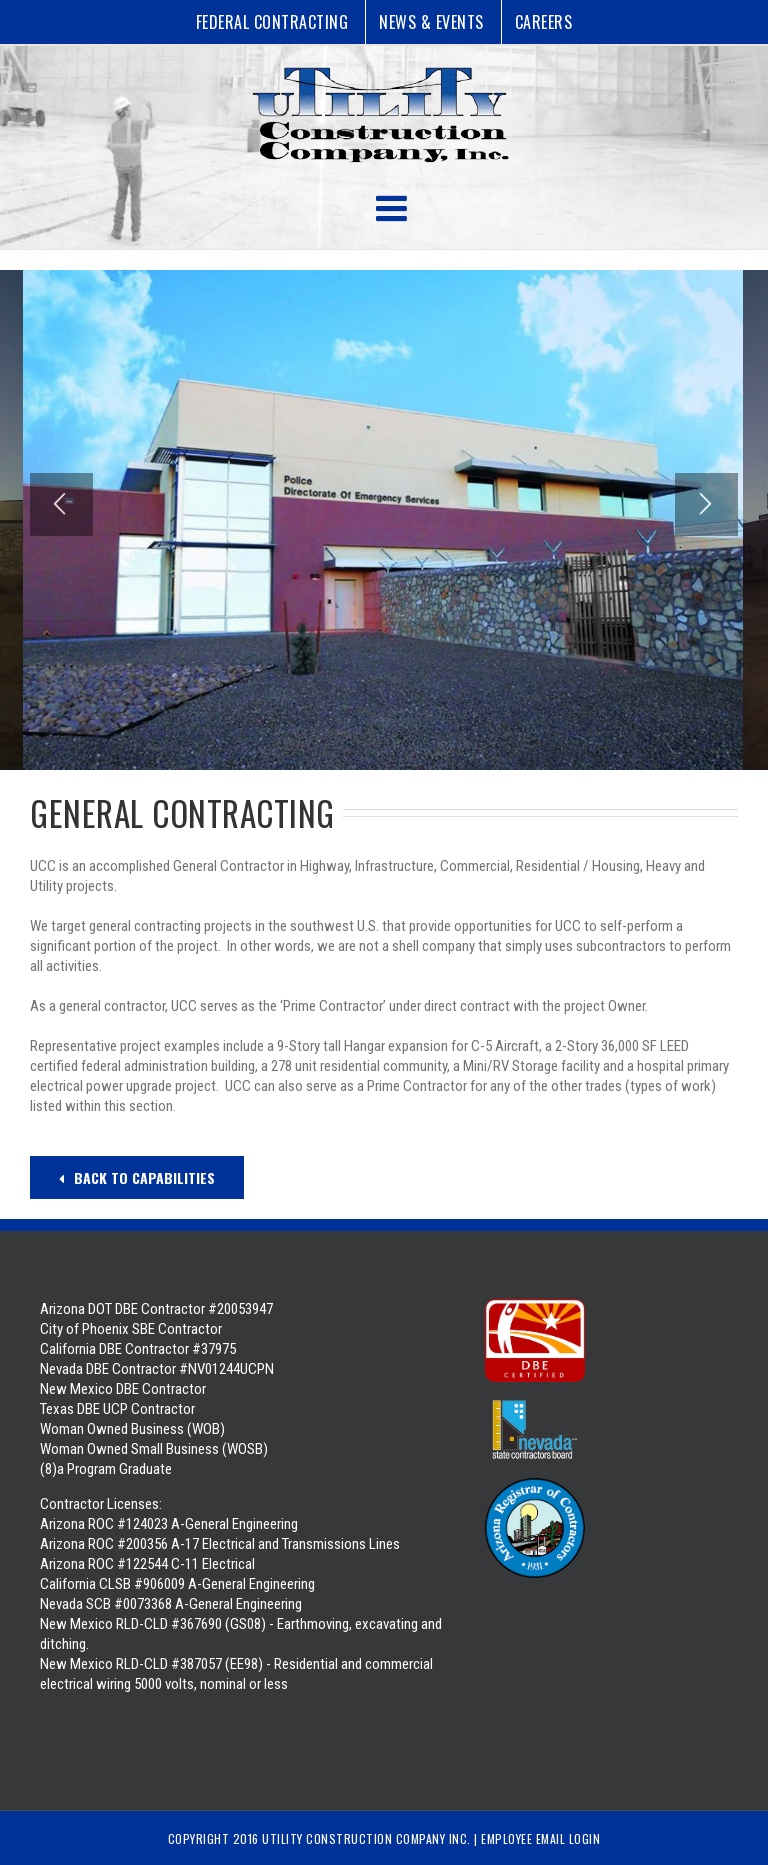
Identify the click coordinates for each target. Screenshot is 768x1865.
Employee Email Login (540, 1838)
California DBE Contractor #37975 (138, 1349)
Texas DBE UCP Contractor (117, 1409)
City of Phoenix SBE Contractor (131, 1329)
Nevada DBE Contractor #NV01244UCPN (157, 1369)
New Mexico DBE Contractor (123, 1389)
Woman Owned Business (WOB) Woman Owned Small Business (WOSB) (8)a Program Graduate (154, 1449)
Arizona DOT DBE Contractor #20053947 (156, 1309)
